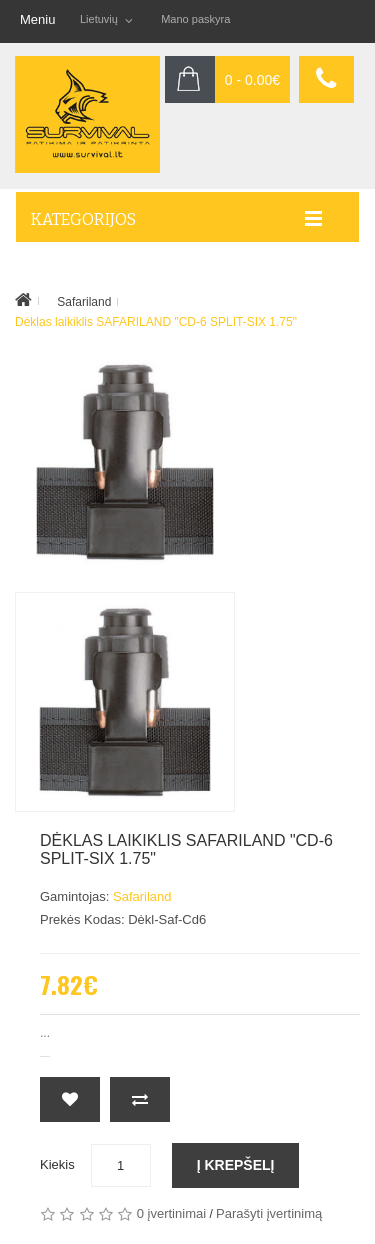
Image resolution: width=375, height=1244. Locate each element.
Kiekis (57, 1164)
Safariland (84, 302)
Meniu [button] (37, 19)
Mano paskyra (195, 19)
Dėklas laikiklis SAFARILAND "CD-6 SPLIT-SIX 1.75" (156, 322)
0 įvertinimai (171, 1213)
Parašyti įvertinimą (269, 1213)
